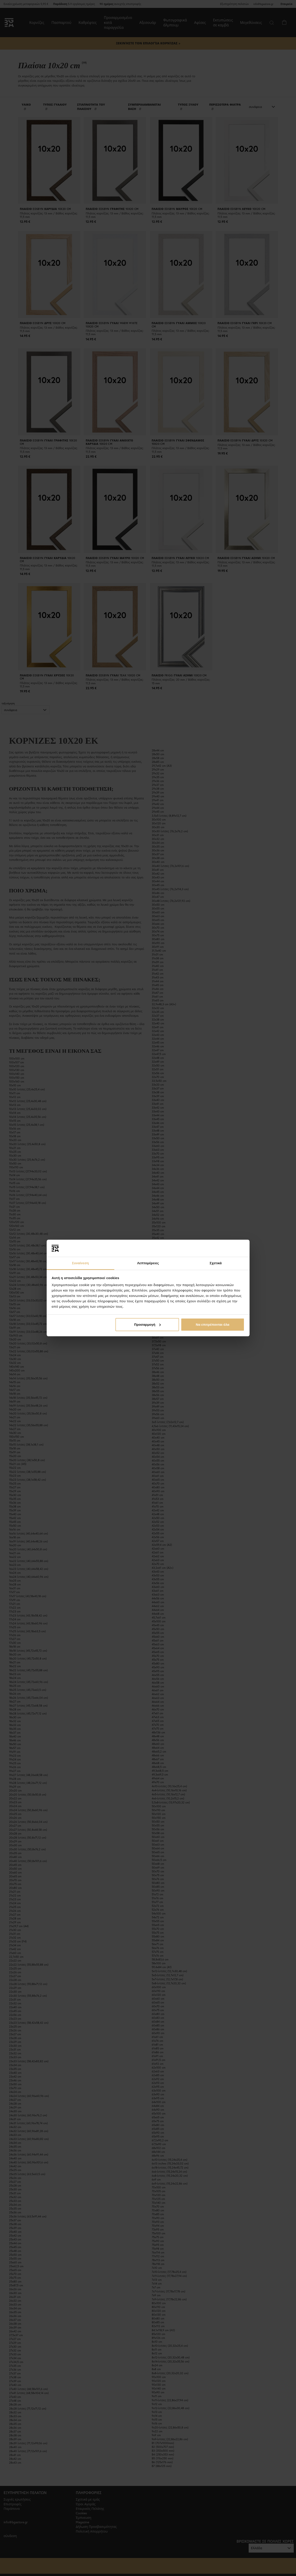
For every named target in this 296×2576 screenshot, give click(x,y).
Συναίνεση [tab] (80, 1263)
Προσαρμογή (147, 1324)
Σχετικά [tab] (216, 1263)
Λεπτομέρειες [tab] (148, 1263)
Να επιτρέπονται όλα (212, 1324)
